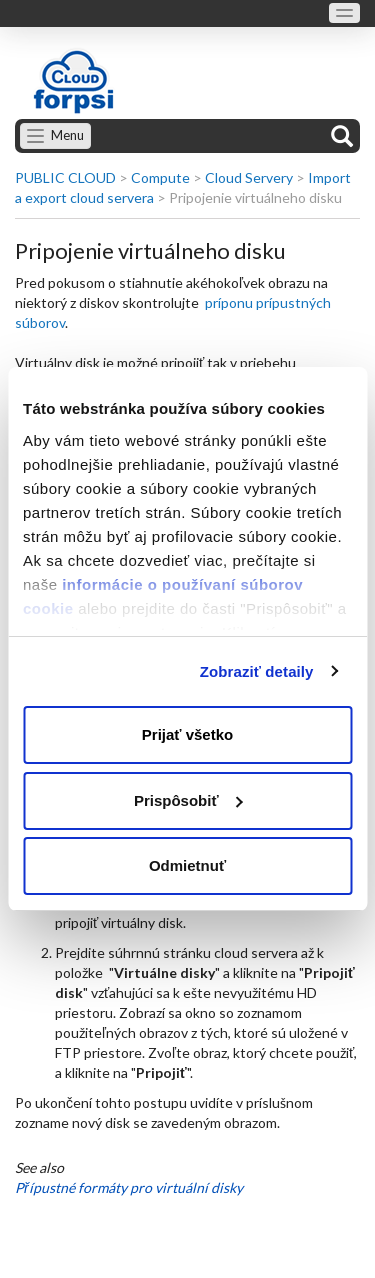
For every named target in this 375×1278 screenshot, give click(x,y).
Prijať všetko (187, 734)
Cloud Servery (249, 177)
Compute (160, 177)
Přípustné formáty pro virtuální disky (129, 1187)
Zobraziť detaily (257, 671)
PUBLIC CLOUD (65, 177)
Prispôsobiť (188, 800)
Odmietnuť (187, 865)
